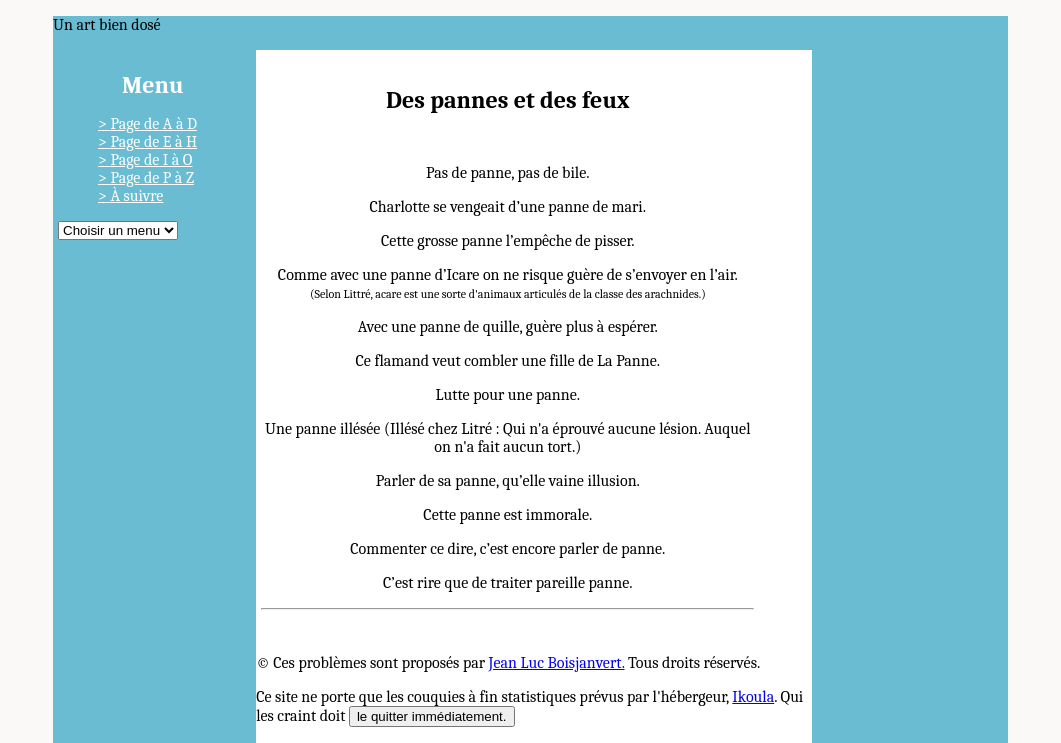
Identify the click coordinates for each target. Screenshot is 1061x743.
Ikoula (753, 697)
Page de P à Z (152, 178)
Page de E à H (153, 142)
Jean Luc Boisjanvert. (557, 663)
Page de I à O (151, 160)
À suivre (136, 196)
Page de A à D (153, 124)
